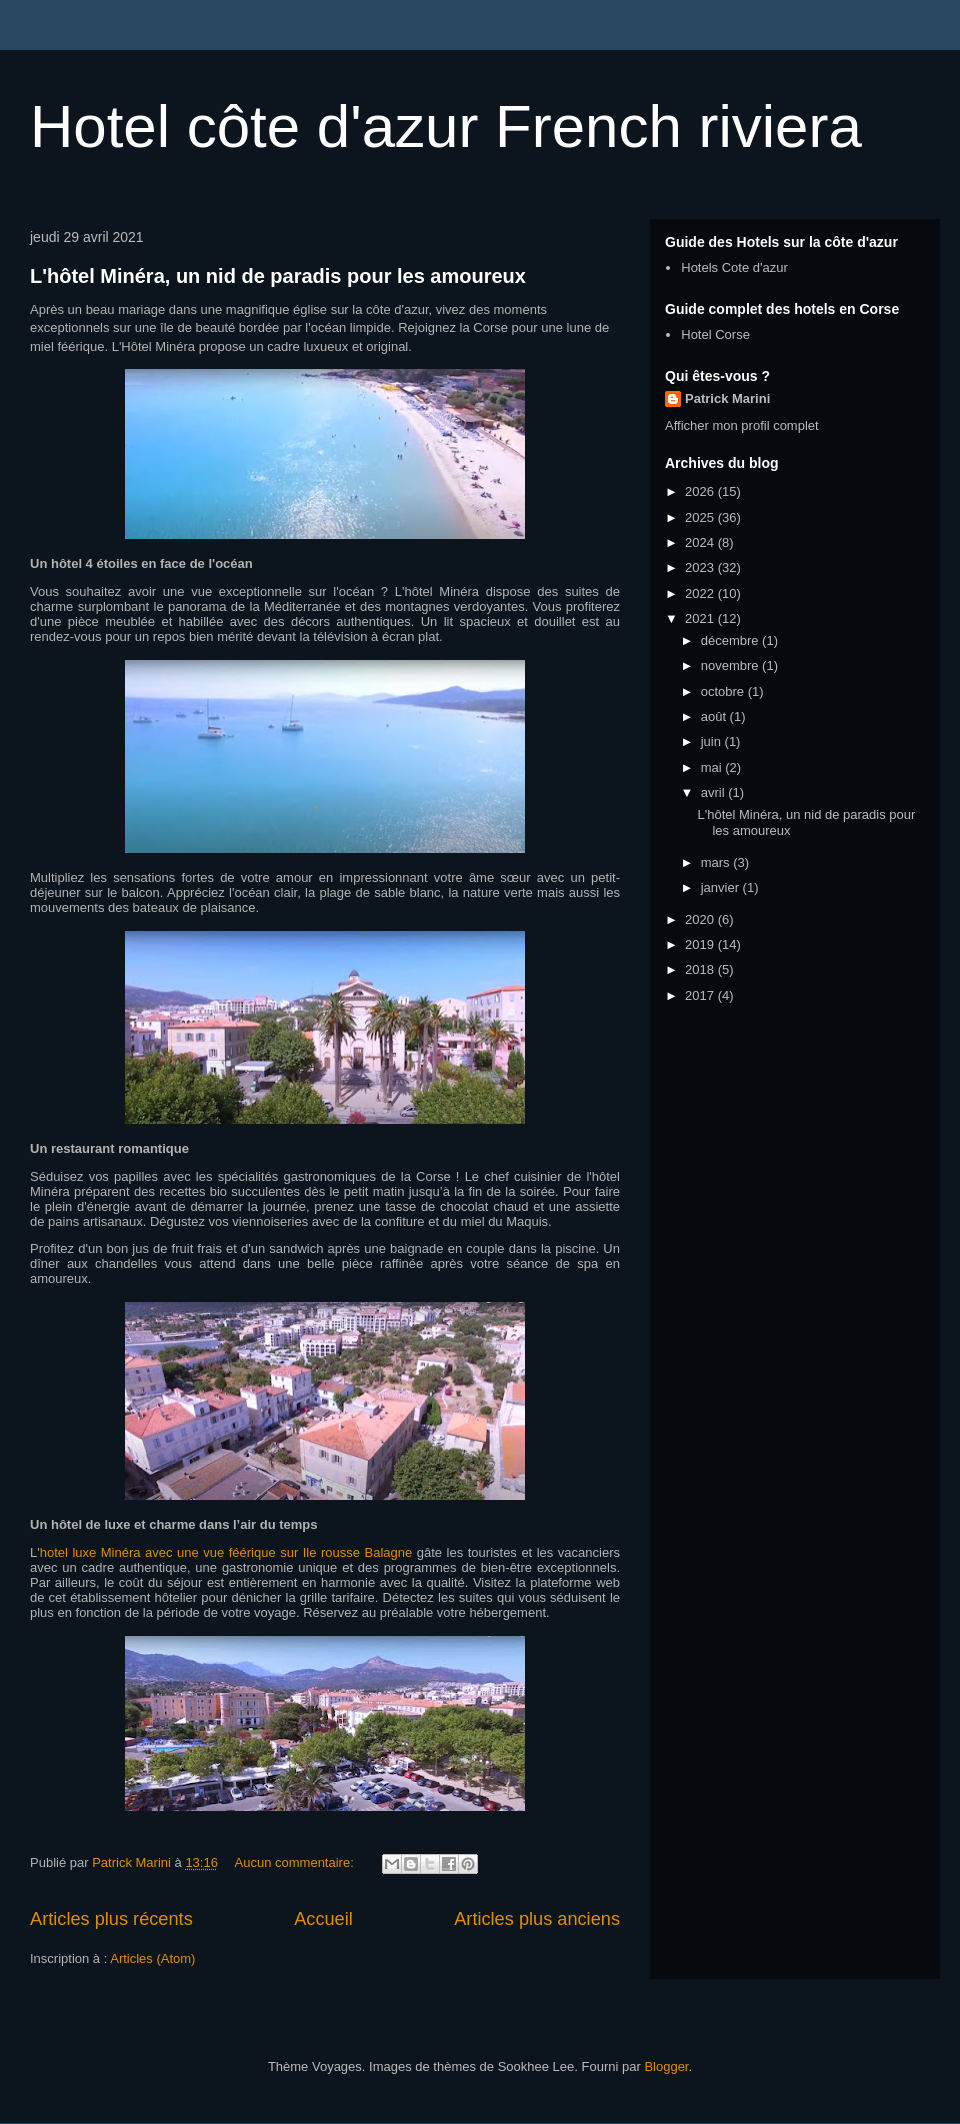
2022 (701, 593)
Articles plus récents (111, 1919)
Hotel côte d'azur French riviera (446, 126)
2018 (701, 969)
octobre (724, 691)
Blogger (666, 2066)
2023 (701, 567)
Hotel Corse (715, 334)
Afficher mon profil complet (742, 425)
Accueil (323, 1919)
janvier (722, 887)
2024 (701, 542)
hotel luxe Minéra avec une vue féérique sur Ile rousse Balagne (226, 1552)
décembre (731, 640)
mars (717, 862)
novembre (731, 665)
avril (714, 792)
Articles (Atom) (152, 1958)
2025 (701, 517)
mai (713, 767)
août (715, 716)
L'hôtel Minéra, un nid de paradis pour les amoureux (278, 276)
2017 (701, 995)
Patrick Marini (727, 398)
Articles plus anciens (537, 1919)
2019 (701, 944)
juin (713, 741)
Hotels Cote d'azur (734, 267)
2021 (701, 618)
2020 (701, 919)
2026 (701, 491)
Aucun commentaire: (296, 1862)
